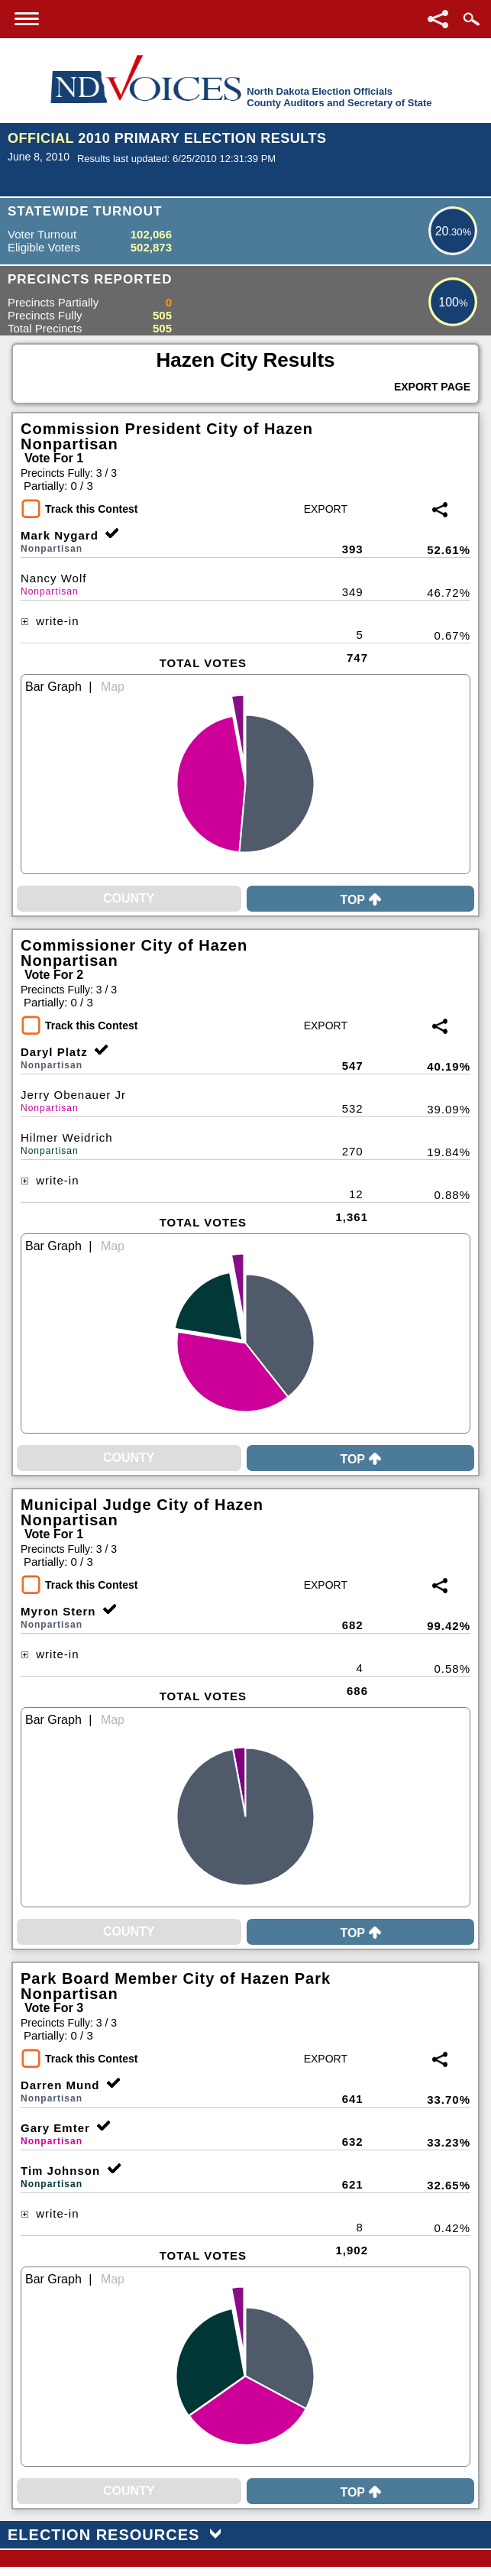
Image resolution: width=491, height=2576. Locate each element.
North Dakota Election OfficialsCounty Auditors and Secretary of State (339, 97)
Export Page (432, 387)
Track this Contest (91, 509)
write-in (50, 620)
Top (360, 899)
